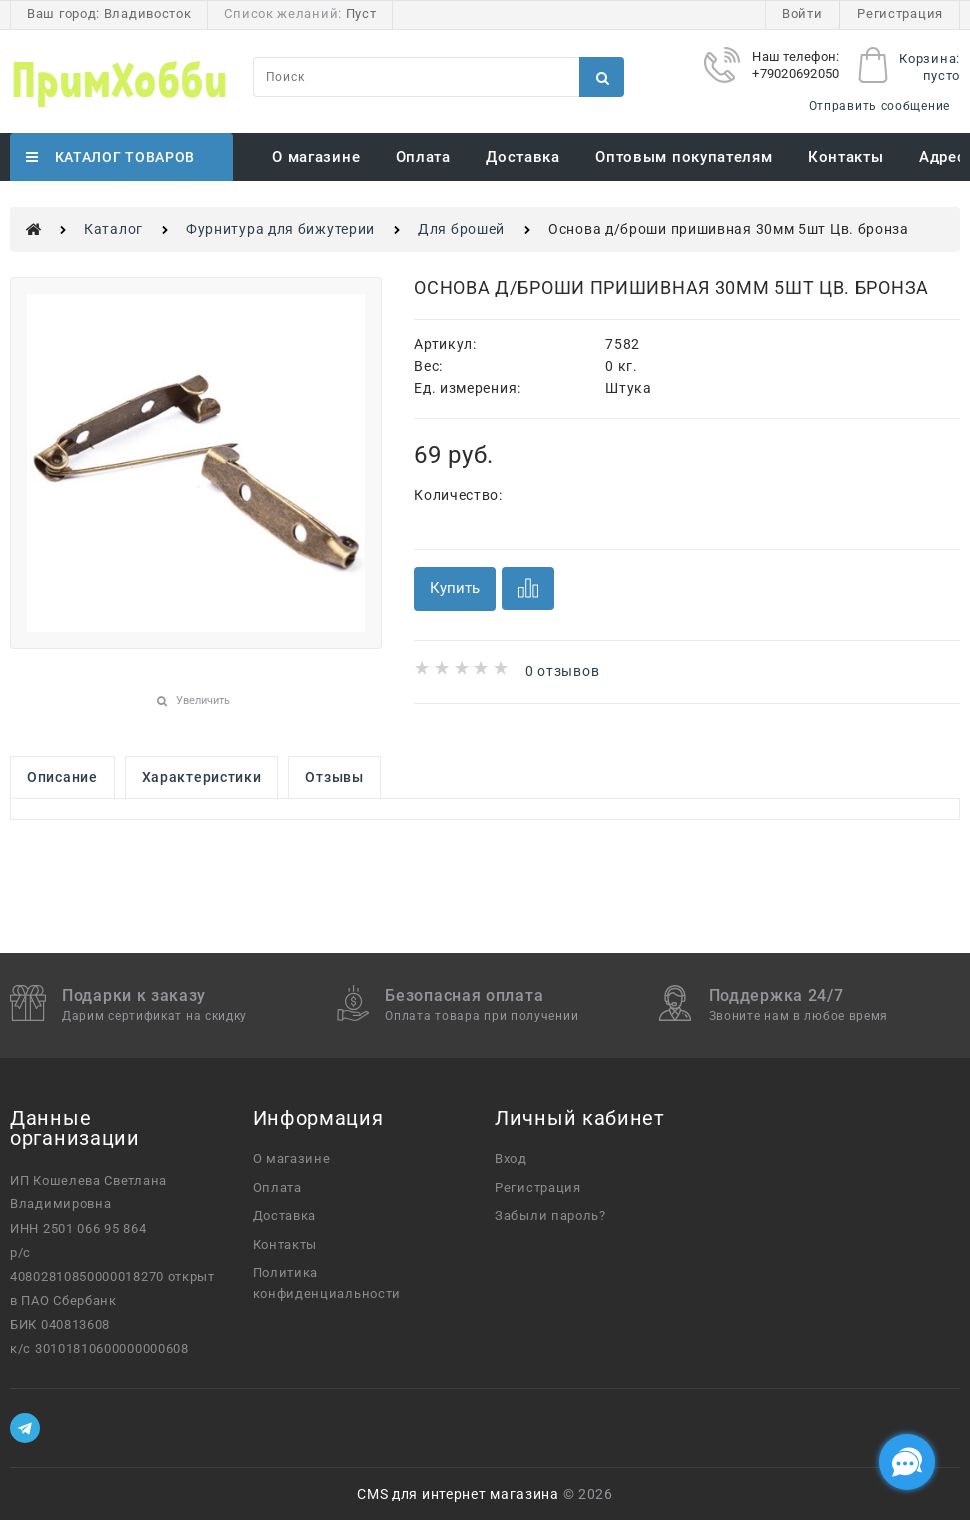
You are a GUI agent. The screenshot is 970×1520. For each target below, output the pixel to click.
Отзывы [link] (334, 777)
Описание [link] (62, 777)
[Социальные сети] (907, 1462)
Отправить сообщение (879, 106)
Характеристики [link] (202, 777)
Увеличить (203, 700)
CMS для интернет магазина (458, 1494)
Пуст (361, 13)
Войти (802, 13)
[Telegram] (25, 1428)
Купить (455, 588)
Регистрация (900, 13)
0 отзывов (562, 671)
